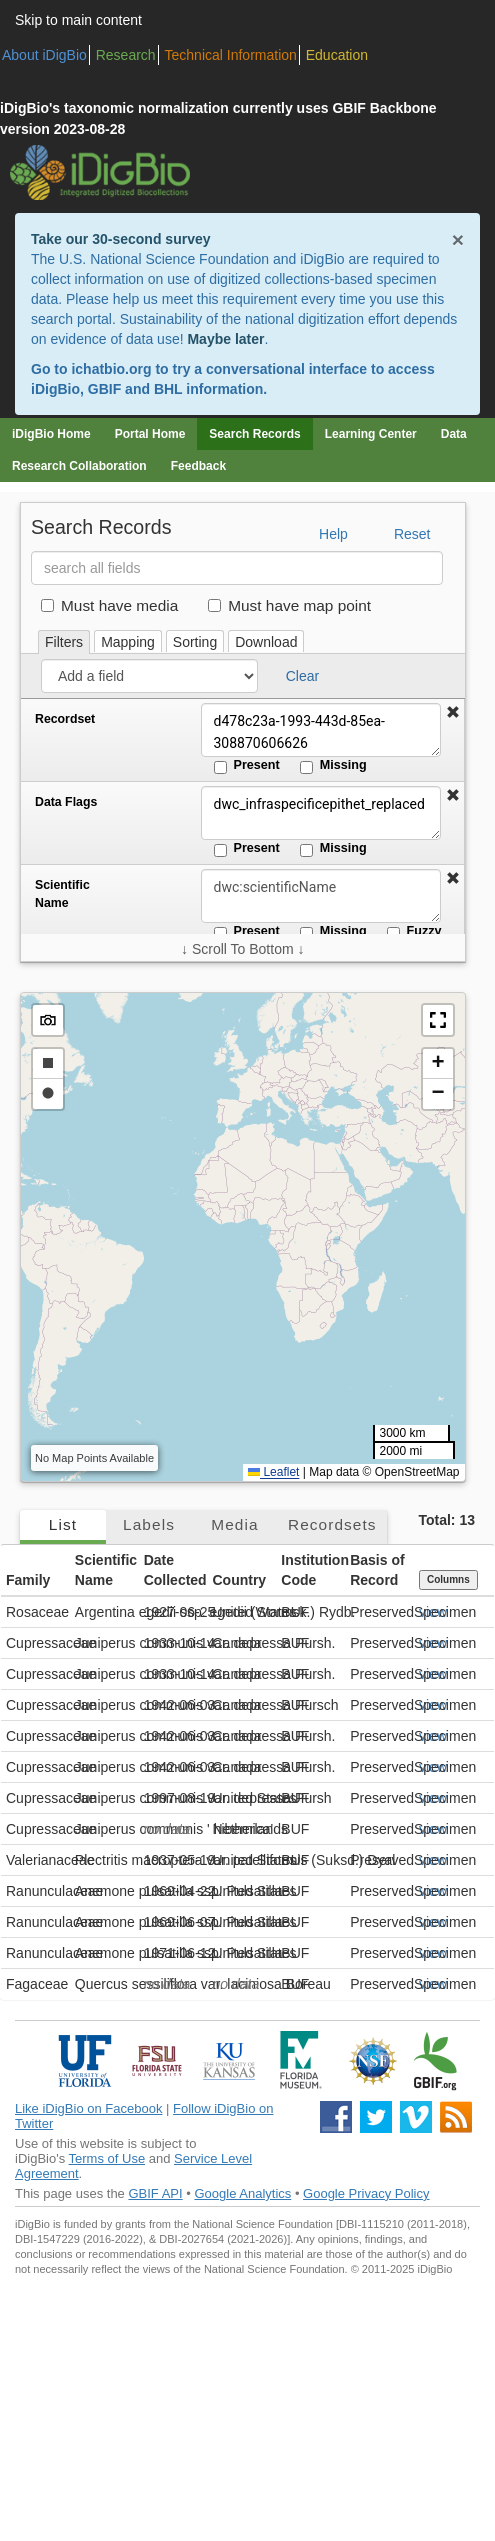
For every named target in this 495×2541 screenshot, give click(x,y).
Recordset (65, 719)
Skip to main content (78, 20)
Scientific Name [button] (106, 1570)
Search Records (254, 434)
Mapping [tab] (128, 642)
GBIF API (155, 2193)
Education (337, 55)
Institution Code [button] (313, 1570)
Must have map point (289, 605)
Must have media (109, 605)
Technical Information (231, 55)
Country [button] (239, 1580)
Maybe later (225, 339)
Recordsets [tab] (332, 1524)
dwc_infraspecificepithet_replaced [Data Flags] (321, 813)
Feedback (198, 466)
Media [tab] (234, 1524)
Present (247, 766)
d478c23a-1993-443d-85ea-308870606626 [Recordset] (321, 730)
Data (454, 434)
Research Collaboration (79, 466)
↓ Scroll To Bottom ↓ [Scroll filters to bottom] (242, 949)
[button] (453, 713)
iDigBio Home (51, 434)
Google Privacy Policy (366, 2193)
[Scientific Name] (321, 896)
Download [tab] (266, 642)
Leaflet (273, 1472)
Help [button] (333, 534)
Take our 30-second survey (120, 239)
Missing (333, 766)
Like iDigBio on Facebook (88, 2108)
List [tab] (63, 1524)
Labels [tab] (149, 1524)
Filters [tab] (64, 642)
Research (126, 55)
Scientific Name (62, 894)
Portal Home (150, 434)
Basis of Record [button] (377, 1570)
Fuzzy (414, 932)
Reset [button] (412, 534)
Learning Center (371, 434)
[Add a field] (149, 676)
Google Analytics (242, 2193)
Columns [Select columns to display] (448, 1579)
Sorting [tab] (195, 642)
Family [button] (28, 1580)
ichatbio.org (111, 369)
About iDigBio (44, 55)
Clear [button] (302, 676)
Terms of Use (107, 2158)
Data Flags (66, 802)
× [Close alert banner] (458, 239)
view (433, 1612)
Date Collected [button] (175, 1570)
